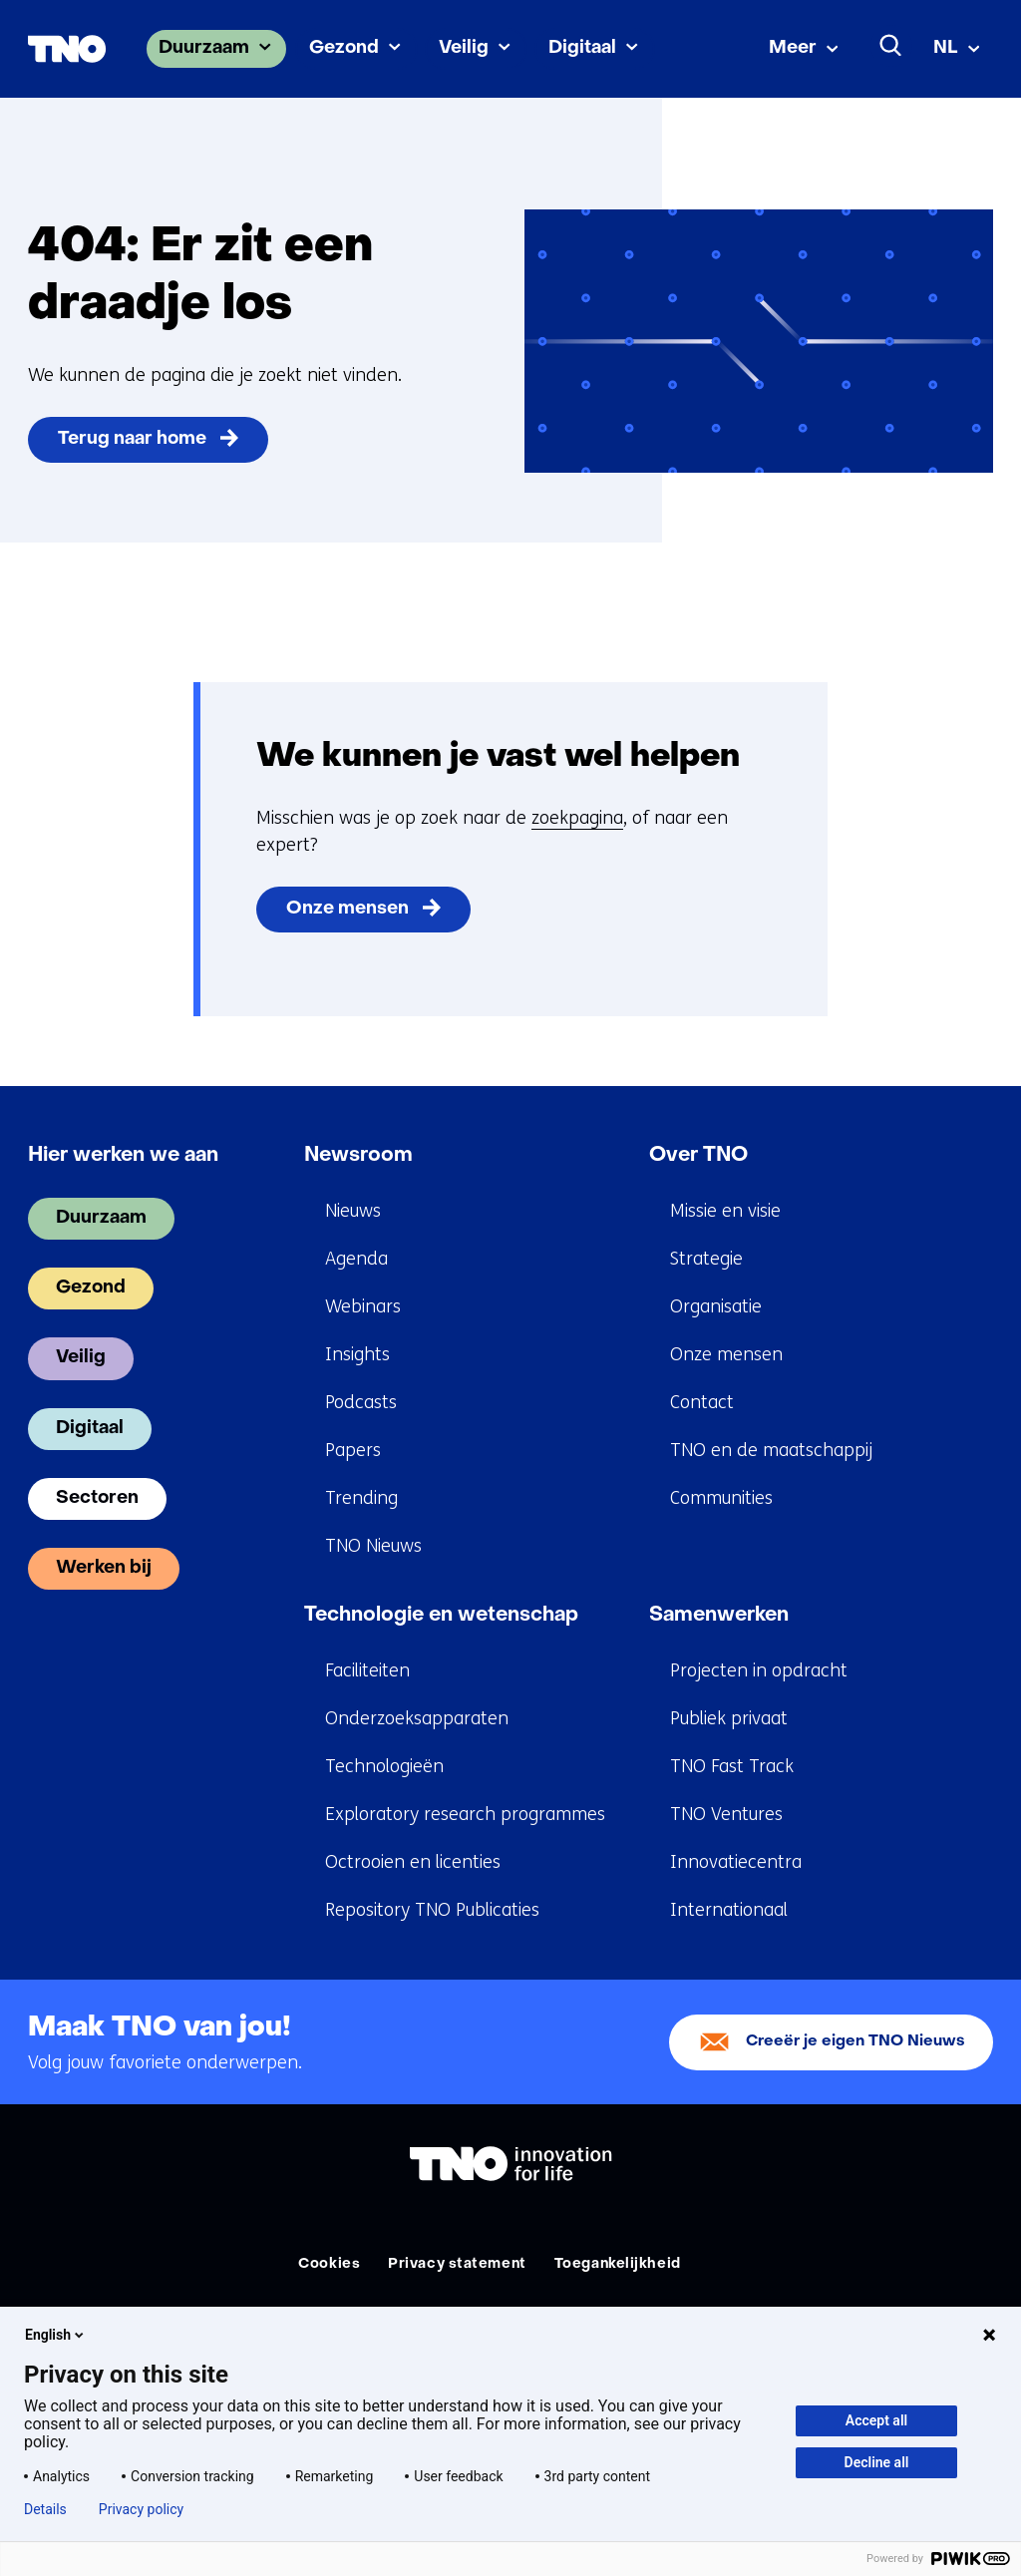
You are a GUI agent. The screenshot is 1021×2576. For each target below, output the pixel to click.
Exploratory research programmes (465, 1814)
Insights (357, 1354)
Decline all (877, 2462)
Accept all (876, 2420)
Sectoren (97, 1498)
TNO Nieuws (373, 1546)
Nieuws (353, 1211)
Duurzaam (204, 48)
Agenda (356, 1259)
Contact (702, 1402)
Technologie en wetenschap (441, 1616)
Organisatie (716, 1306)
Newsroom (358, 1156)
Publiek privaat (729, 1718)
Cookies (329, 2264)
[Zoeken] (891, 46)
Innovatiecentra (736, 1862)
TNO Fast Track (732, 1766)
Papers (353, 1450)
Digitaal (582, 48)
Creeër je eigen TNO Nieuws (855, 2041)
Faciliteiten (367, 1670)
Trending (361, 1498)
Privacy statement (457, 2264)
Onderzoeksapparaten (417, 1718)
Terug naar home (132, 439)
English (56, 2335)
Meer (793, 48)
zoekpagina (577, 818)
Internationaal (729, 1910)
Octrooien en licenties (413, 1862)
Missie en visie (725, 1211)
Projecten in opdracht (759, 1670)
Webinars (363, 1306)
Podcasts (361, 1402)
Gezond (344, 48)
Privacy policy (141, 2509)
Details (45, 2509)
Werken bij (104, 1568)
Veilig (464, 48)
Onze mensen (347, 909)
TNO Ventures (726, 1814)
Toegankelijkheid (617, 2264)
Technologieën (384, 1766)
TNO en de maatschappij (771, 1450)
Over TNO (698, 1156)
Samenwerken (719, 1616)
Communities (721, 1498)
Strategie (706, 1259)
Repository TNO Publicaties (432, 1910)
